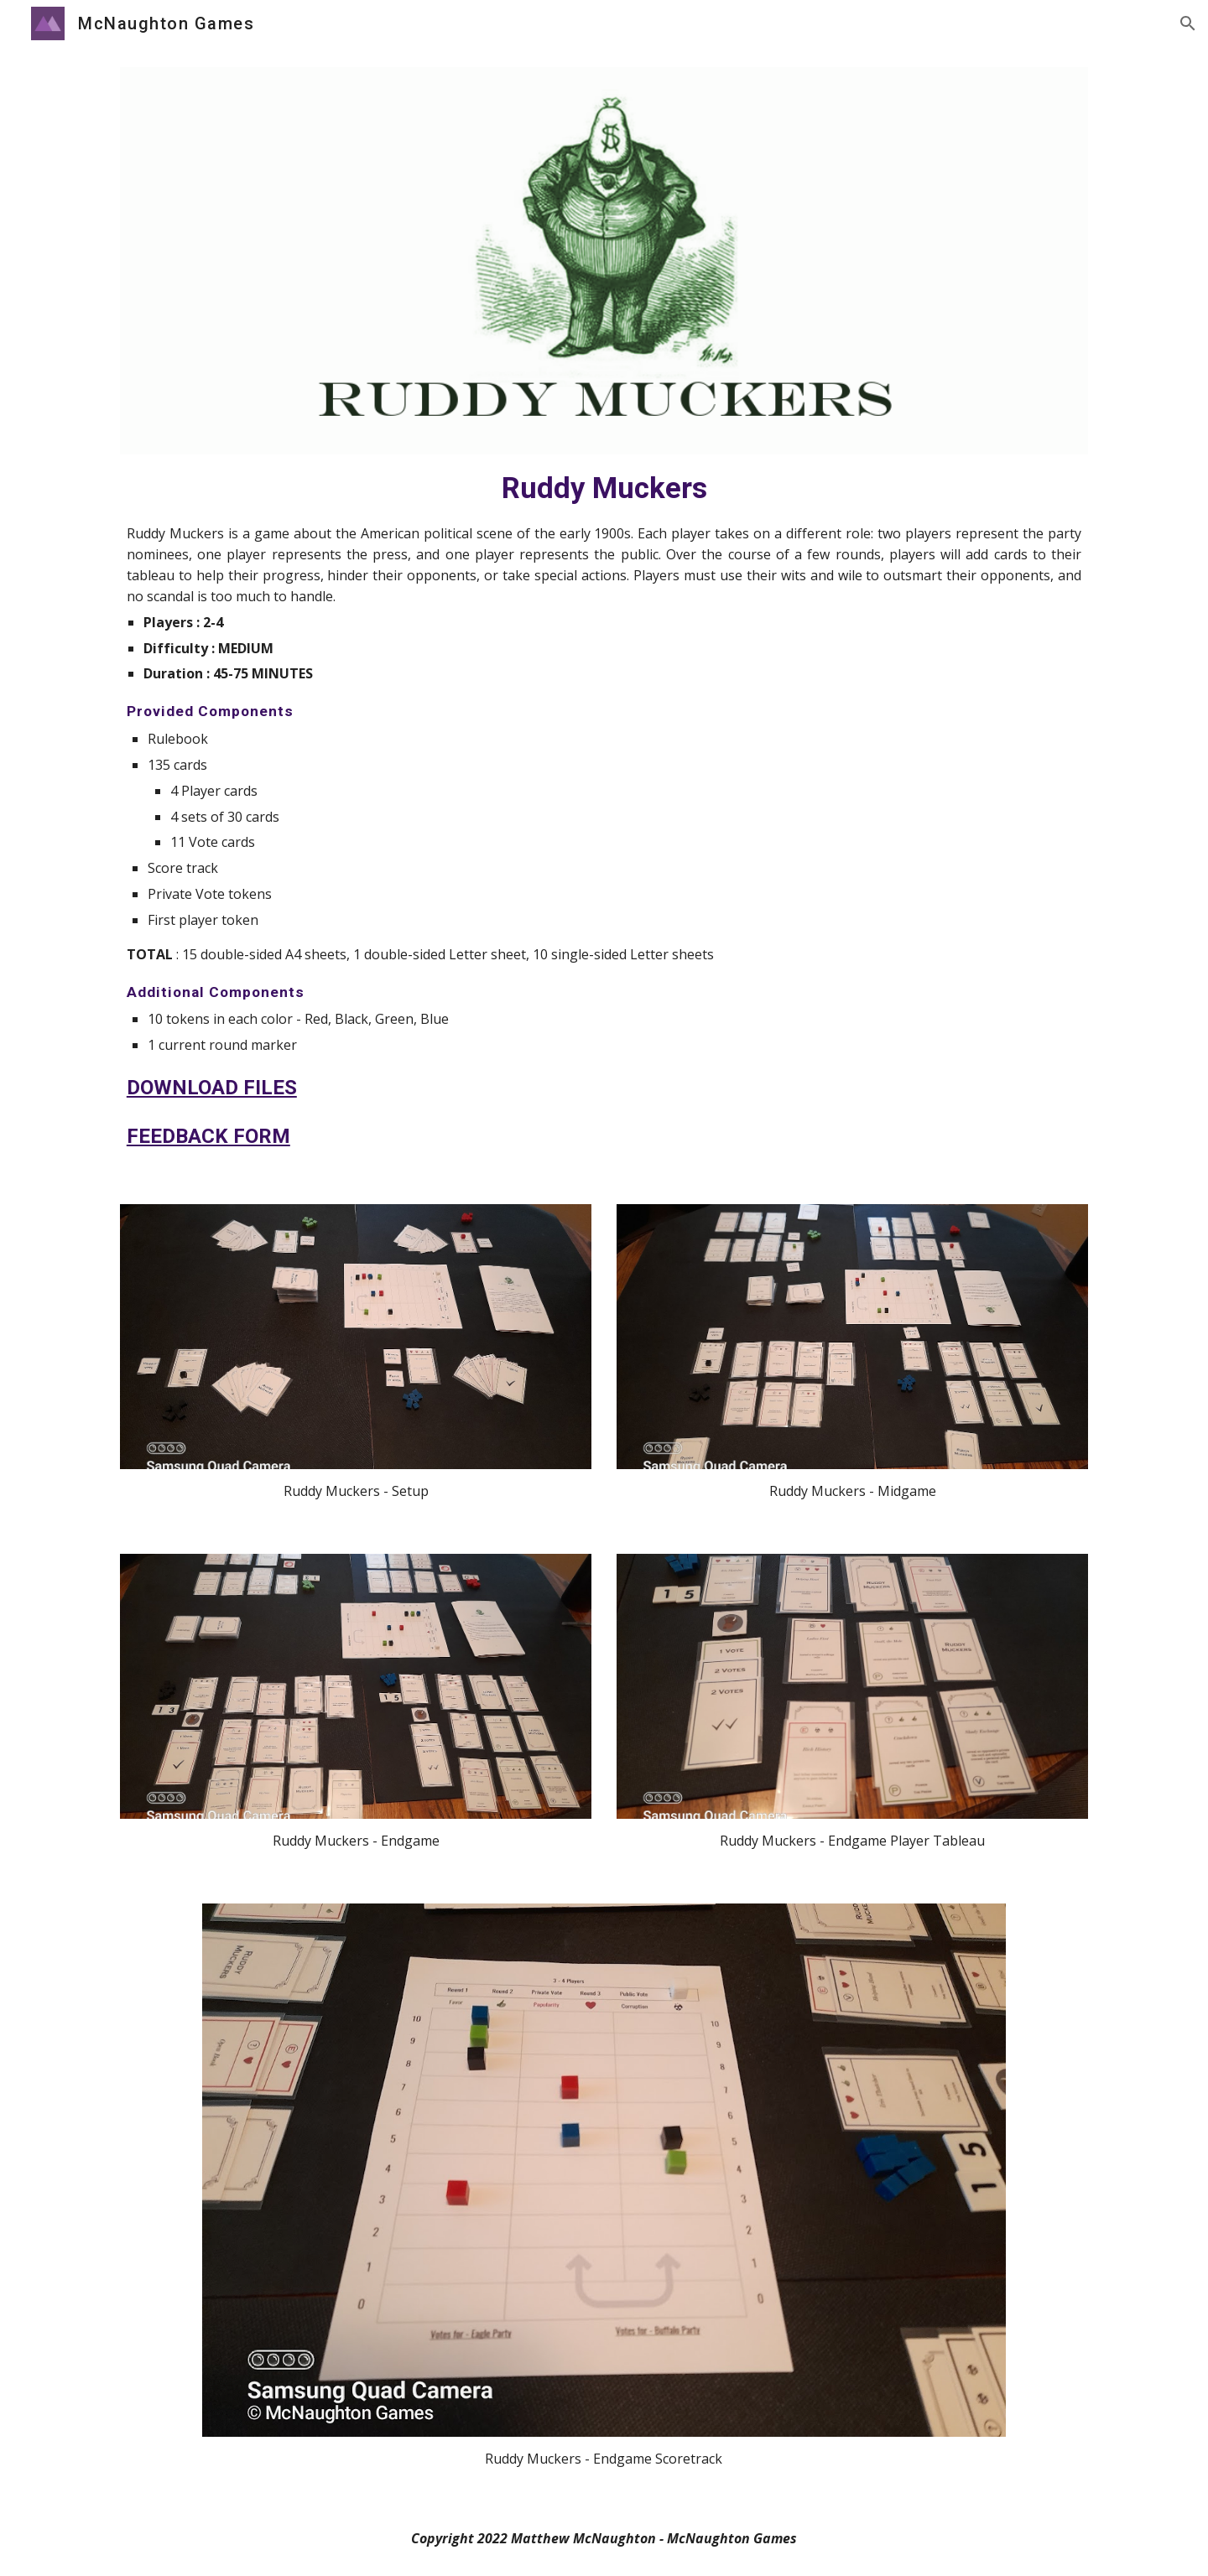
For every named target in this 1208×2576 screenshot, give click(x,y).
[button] (1188, 23)
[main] (604, 809)
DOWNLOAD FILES (212, 1087)
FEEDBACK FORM (208, 1136)
